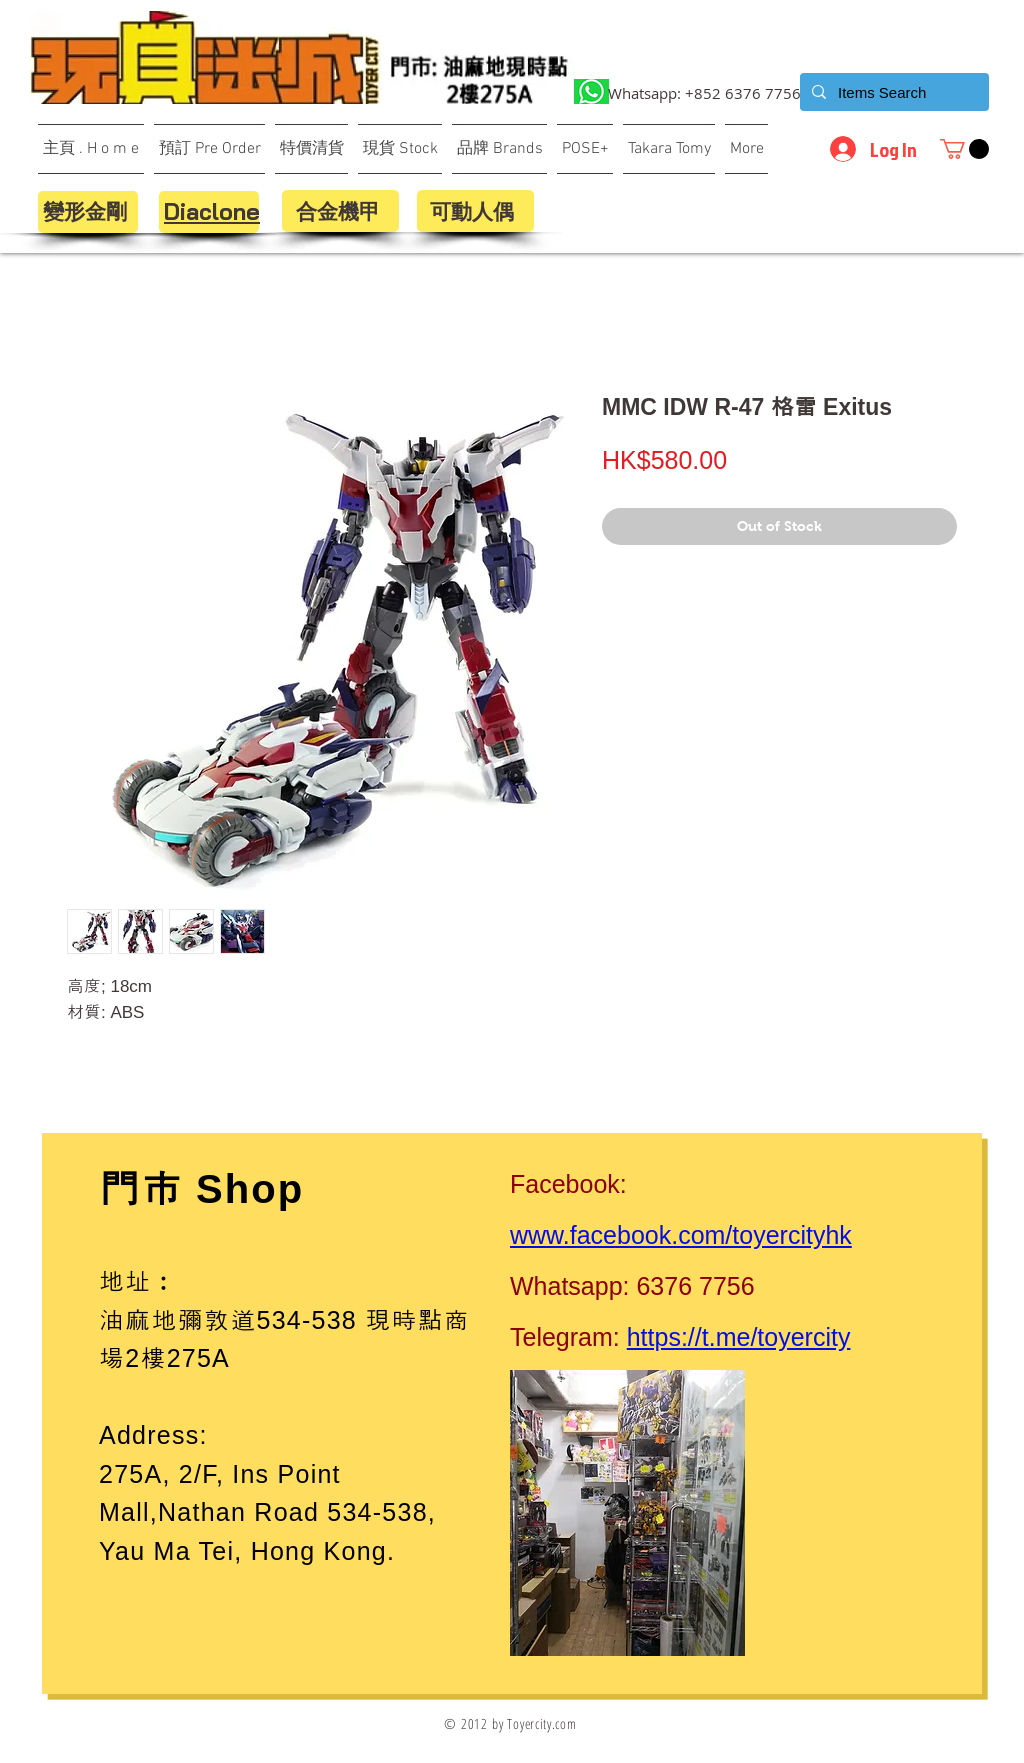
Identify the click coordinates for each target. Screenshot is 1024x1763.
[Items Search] (892, 92)
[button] (964, 149)
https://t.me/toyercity (739, 1337)
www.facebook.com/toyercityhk (681, 1235)
